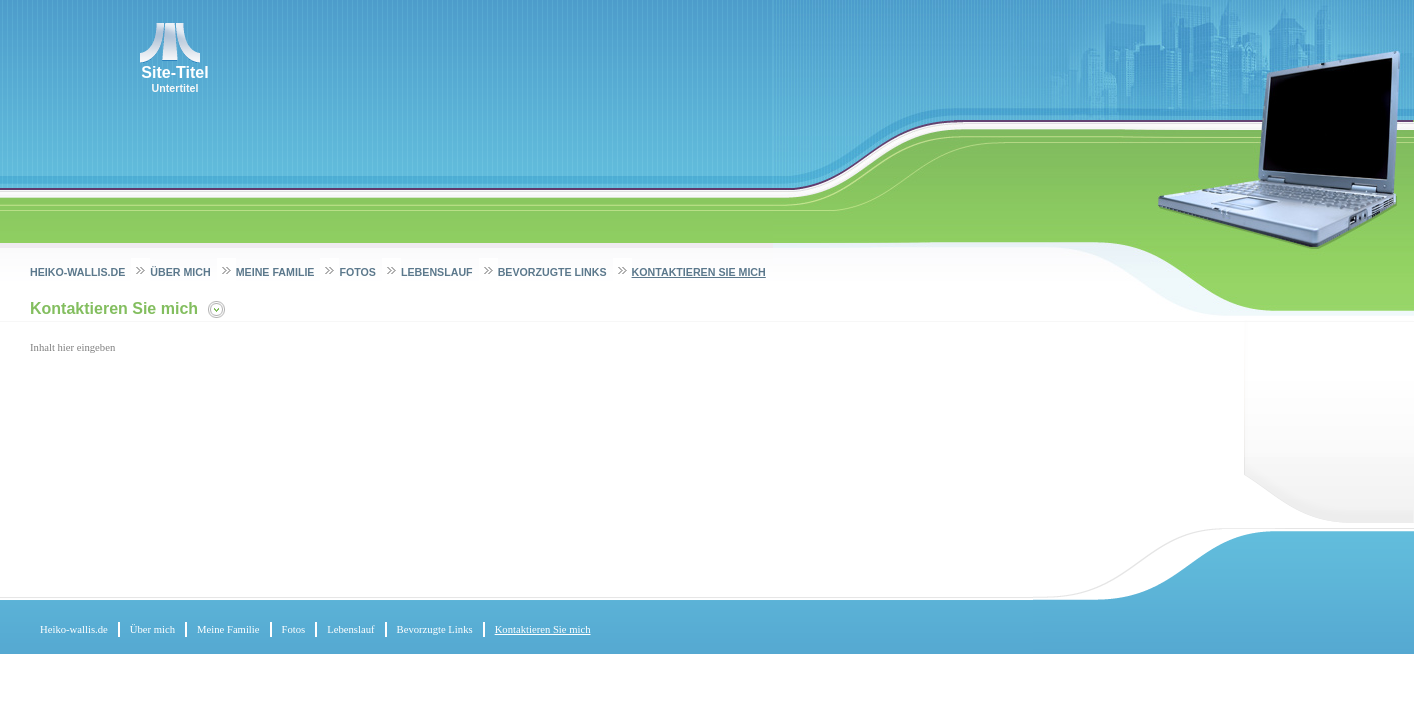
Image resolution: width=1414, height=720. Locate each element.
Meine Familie (275, 272)
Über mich (180, 272)
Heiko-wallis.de (77, 272)
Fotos (357, 272)
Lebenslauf (437, 272)
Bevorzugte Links (552, 272)
